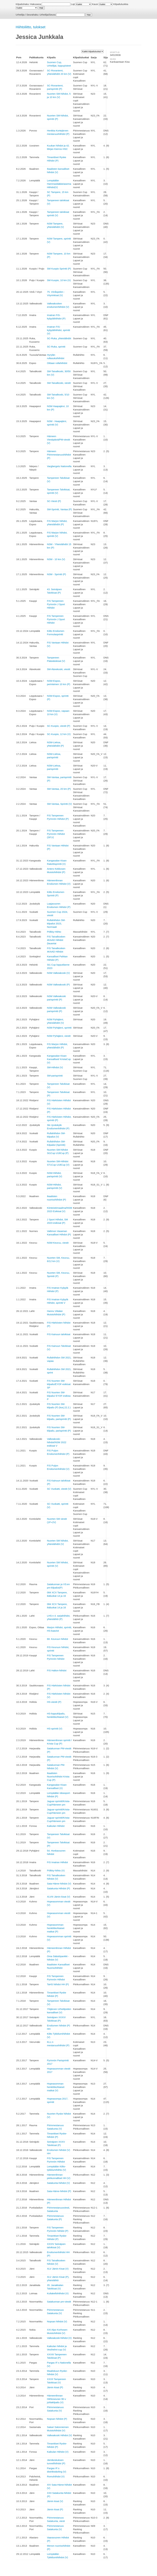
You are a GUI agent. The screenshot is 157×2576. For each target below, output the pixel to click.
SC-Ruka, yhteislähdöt (59, 338)
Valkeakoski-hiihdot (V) (59, 2338)
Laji (73, 4)
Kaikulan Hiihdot (56, 1826)
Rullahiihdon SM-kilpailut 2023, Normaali (56, 923)
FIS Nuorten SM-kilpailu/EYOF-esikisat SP (59, 1384)
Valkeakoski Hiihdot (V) (59, 2435)
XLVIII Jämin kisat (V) (58, 1896)
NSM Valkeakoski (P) (58, 984)
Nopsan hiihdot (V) (57, 2321)
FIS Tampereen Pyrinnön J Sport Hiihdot (56, 604)
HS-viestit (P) (54, 1702)
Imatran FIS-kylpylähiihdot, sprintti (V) (58, 330)
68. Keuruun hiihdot (57, 1639)
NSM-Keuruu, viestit (58, 1242)
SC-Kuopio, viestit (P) (58, 725)
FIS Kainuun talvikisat (58, 1334)
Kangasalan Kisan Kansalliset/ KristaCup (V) (59, 1059)
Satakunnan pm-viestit (59, 2301)
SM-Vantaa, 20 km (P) (59, 788)
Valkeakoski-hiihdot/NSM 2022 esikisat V (56, 1442)
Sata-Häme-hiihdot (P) (59, 2191)
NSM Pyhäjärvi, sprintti (59, 1027)
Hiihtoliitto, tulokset (30, 27)
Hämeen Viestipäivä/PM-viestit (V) (58, 439)
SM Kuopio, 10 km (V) (59, 280)
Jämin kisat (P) (55, 2387)
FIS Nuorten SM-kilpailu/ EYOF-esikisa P (59, 1396)
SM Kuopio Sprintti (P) (59, 268)
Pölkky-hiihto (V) (56, 1870)
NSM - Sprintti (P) (56, 574)
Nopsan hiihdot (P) (57, 2418)
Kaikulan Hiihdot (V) (58, 2451)
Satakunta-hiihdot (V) (58, 2183)
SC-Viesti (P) (54, 501)
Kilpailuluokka (120, 4)
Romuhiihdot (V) (56, 2476)
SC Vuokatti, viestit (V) (59, 1488)
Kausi (95, 4)
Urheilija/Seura (47, 14)
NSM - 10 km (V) (56, 559)
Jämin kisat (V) (55, 2501)
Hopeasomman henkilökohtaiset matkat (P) (56, 1928)
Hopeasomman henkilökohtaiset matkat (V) (56, 2087)
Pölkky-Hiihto (54, 931)
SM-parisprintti (55, 1075)
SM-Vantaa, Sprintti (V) (59, 803)
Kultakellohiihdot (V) (58, 2293)
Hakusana (35, 4)
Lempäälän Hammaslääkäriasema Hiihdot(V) (59, 184)
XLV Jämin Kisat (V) (58, 2268)
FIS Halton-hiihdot (56, 1670)
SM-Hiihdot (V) (55, 1067)
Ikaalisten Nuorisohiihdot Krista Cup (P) (58, 1776)
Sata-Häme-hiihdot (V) (59, 1883)
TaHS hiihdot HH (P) (58, 1984)
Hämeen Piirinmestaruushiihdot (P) (59, 454)
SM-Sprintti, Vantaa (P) (59, 509)
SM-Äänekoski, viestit (58, 669)
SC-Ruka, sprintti (56, 346)
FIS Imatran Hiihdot (57, 1862)
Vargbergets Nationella (59, 466)
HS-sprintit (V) (54, 1728)
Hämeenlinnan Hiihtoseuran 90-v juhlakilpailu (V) (56, 2399)
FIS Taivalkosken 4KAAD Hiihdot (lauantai (56, 940)
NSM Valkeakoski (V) (58, 973)
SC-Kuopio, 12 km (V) (59, 734)
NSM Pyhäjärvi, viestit (59, 1036)
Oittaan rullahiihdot (57, 363)
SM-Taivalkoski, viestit (59, 383)
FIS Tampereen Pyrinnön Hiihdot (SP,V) (56, 834)
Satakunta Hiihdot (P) (58, 1888)
